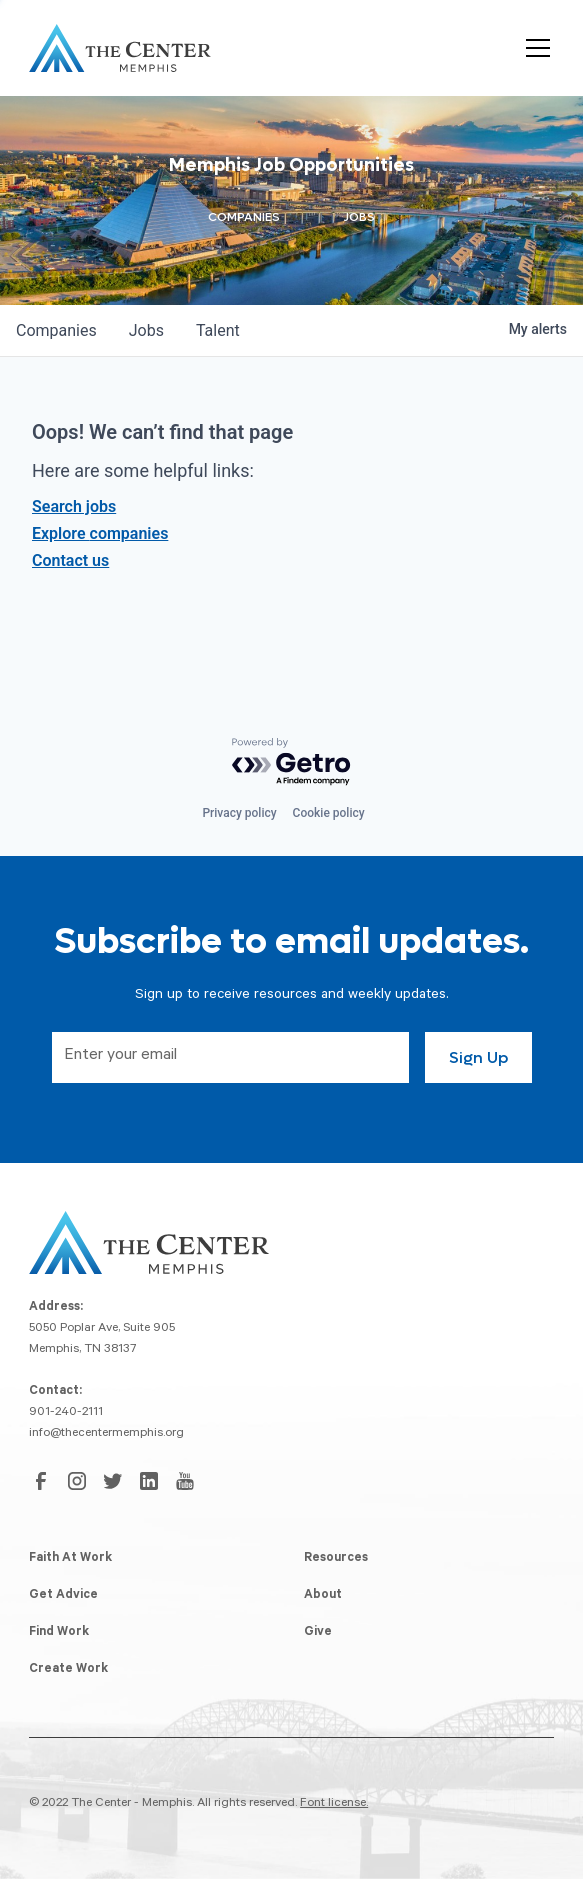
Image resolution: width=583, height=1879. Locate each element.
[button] (534, 48)
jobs (146, 330)
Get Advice (63, 1596)
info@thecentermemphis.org (106, 1434)
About (323, 1596)
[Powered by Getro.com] (292, 762)
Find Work (59, 1633)
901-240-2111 (66, 1413)
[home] (120, 48)
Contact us (70, 560)
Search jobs (74, 506)
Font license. (334, 1804)
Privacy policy (239, 813)
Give (318, 1633)
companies (56, 330)
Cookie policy (329, 813)
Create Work (68, 1670)
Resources (336, 1559)
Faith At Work (70, 1559)
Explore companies (100, 533)
